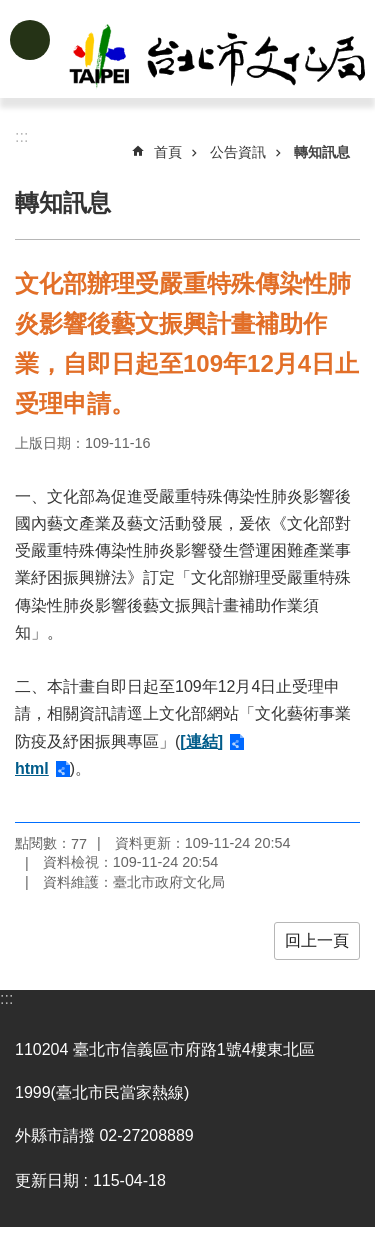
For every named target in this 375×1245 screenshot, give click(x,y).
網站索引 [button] (30, 40)
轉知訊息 (322, 152)
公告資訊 (238, 152)
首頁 (168, 152)
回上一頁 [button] (317, 940)
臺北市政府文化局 (219, 58)
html (32, 768)
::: (6, 998)
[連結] (201, 741)
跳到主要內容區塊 (10, 10)
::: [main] (21, 136)
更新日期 (47, 1180)
